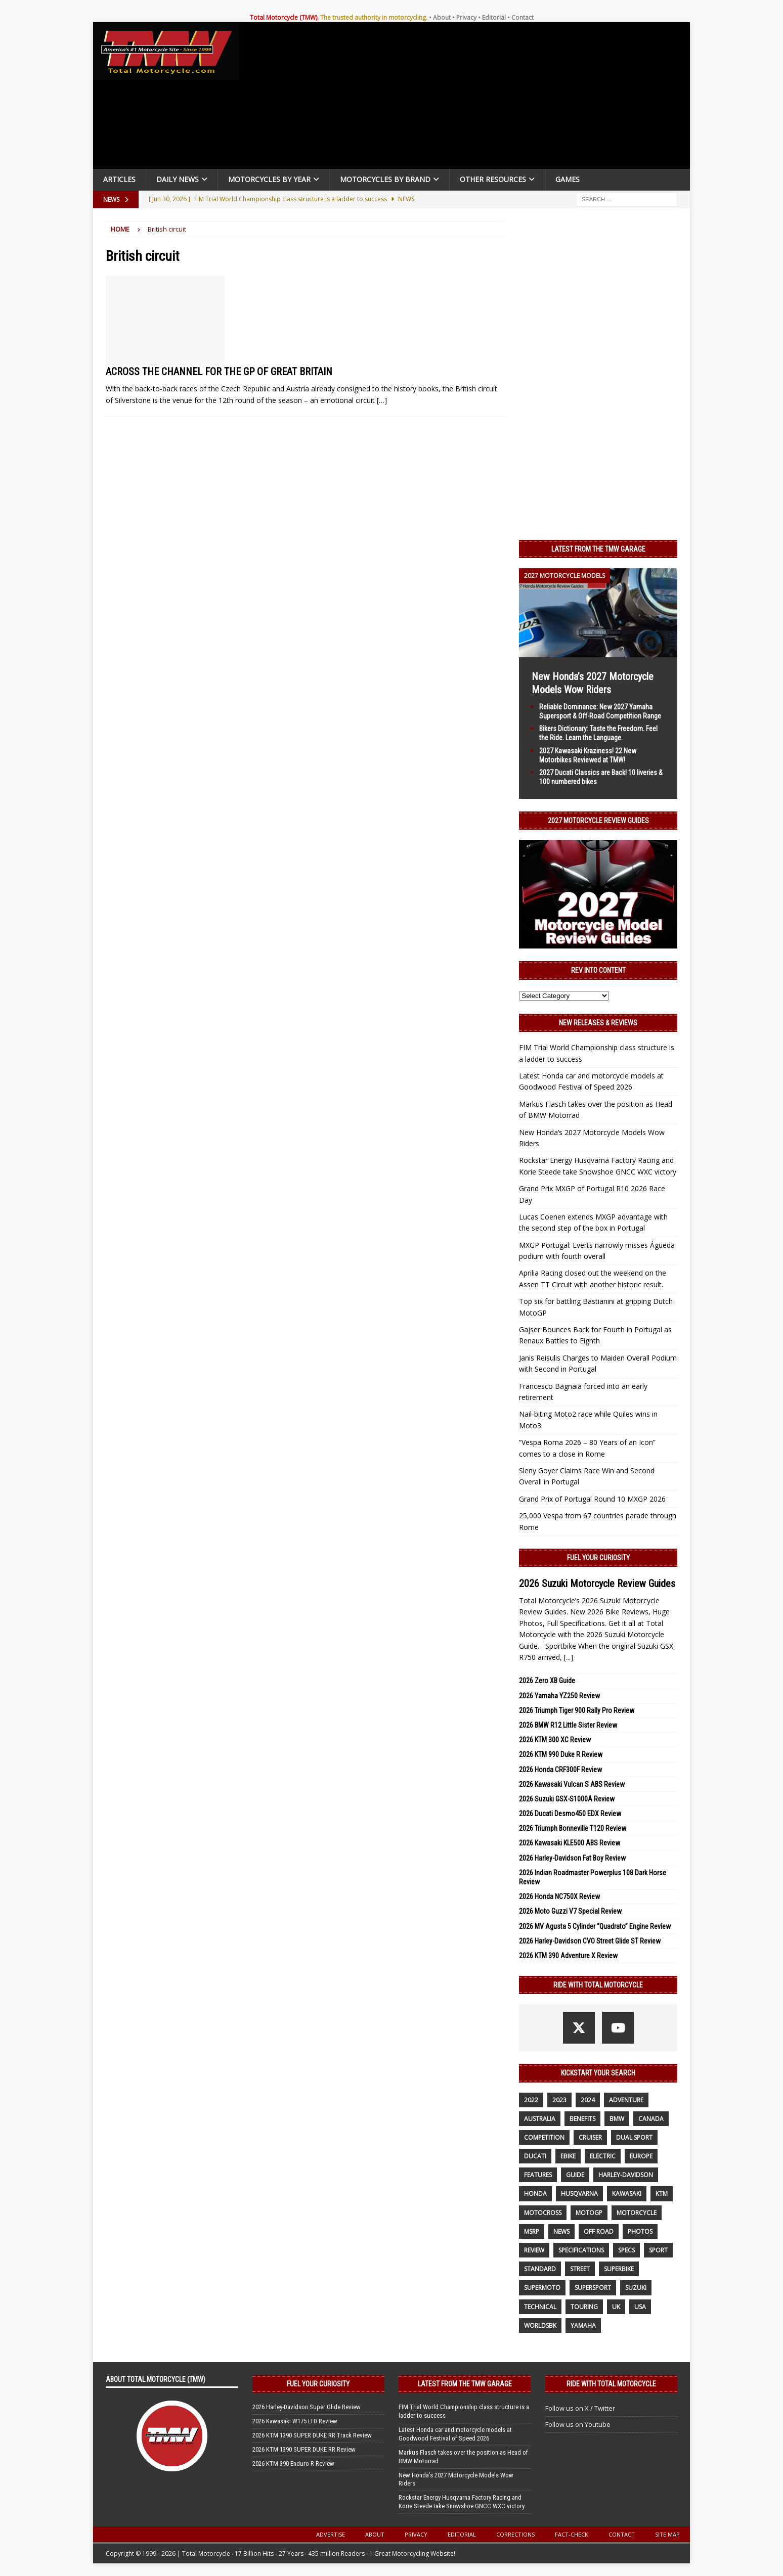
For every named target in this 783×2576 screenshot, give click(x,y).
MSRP (531, 2231)
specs (626, 2250)
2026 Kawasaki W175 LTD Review (294, 2421)
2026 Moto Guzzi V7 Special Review (570, 1911)
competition (544, 2137)
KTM (662, 2193)
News (561, 2231)
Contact (522, 17)
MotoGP (589, 2212)
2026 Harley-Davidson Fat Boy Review (572, 1858)
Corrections (515, 2534)
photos (640, 2231)
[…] (382, 400)
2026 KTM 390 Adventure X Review (568, 1956)
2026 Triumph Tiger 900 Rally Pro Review (576, 1710)
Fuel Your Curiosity (598, 1558)
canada (651, 2118)
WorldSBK (540, 2325)
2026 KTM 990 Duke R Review (560, 1754)
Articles (119, 179)
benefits (582, 2118)
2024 (588, 2100)
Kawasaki (626, 2193)
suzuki (635, 2287)
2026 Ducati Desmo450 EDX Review (570, 1814)
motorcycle (637, 2212)
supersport (593, 2287)
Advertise (330, 2534)
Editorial (494, 17)
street (580, 2269)
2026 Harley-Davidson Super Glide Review (306, 2407)
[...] (568, 1657)
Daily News (177, 179)
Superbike (619, 2269)
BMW (617, 2118)
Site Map (667, 2534)
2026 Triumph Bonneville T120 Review (572, 1828)
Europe (641, 2156)
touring (584, 2306)
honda (535, 2193)
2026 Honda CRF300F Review (560, 1770)
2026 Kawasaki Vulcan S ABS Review (572, 1784)
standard (540, 2269)
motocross (542, 2212)
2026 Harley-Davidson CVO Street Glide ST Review (590, 1941)
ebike (568, 2156)
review (534, 2250)
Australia (539, 2118)
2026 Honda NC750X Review (559, 1896)
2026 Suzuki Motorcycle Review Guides (597, 1583)
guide (575, 2175)
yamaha (583, 2325)
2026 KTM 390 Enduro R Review (293, 2463)
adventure (626, 2100)
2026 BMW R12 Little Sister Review (568, 1725)
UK (616, 2306)
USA (640, 2306)
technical (540, 2306)
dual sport (634, 2137)
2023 (559, 2100)
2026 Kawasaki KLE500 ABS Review (569, 1843)
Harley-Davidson (625, 2175)
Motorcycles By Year (269, 179)
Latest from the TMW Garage (598, 549)
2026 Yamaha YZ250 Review (559, 1696)
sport (658, 2250)
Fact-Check (571, 2534)
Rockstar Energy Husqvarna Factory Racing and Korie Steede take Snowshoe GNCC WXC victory (462, 2502)
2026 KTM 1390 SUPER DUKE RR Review (304, 2449)
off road (599, 2231)
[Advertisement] (468, 98)
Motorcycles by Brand (385, 179)
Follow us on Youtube (578, 2424)
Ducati (535, 2156)
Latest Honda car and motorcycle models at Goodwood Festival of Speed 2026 (455, 2434)
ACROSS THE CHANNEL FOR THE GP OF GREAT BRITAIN (219, 372)
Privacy (466, 17)
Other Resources (493, 179)
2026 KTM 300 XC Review (555, 1740)
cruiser (590, 2137)
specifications (581, 2250)
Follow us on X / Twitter (580, 2408)
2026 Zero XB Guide (547, 1681)
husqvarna (579, 2193)
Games (567, 179)
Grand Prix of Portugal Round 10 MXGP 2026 (592, 1499)
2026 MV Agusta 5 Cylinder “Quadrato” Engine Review (595, 1926)
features (538, 2175)
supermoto (542, 2287)
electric (603, 2156)
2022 (531, 2100)
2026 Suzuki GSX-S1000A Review (567, 1799)
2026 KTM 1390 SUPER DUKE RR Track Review (312, 2435)
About (442, 17)
